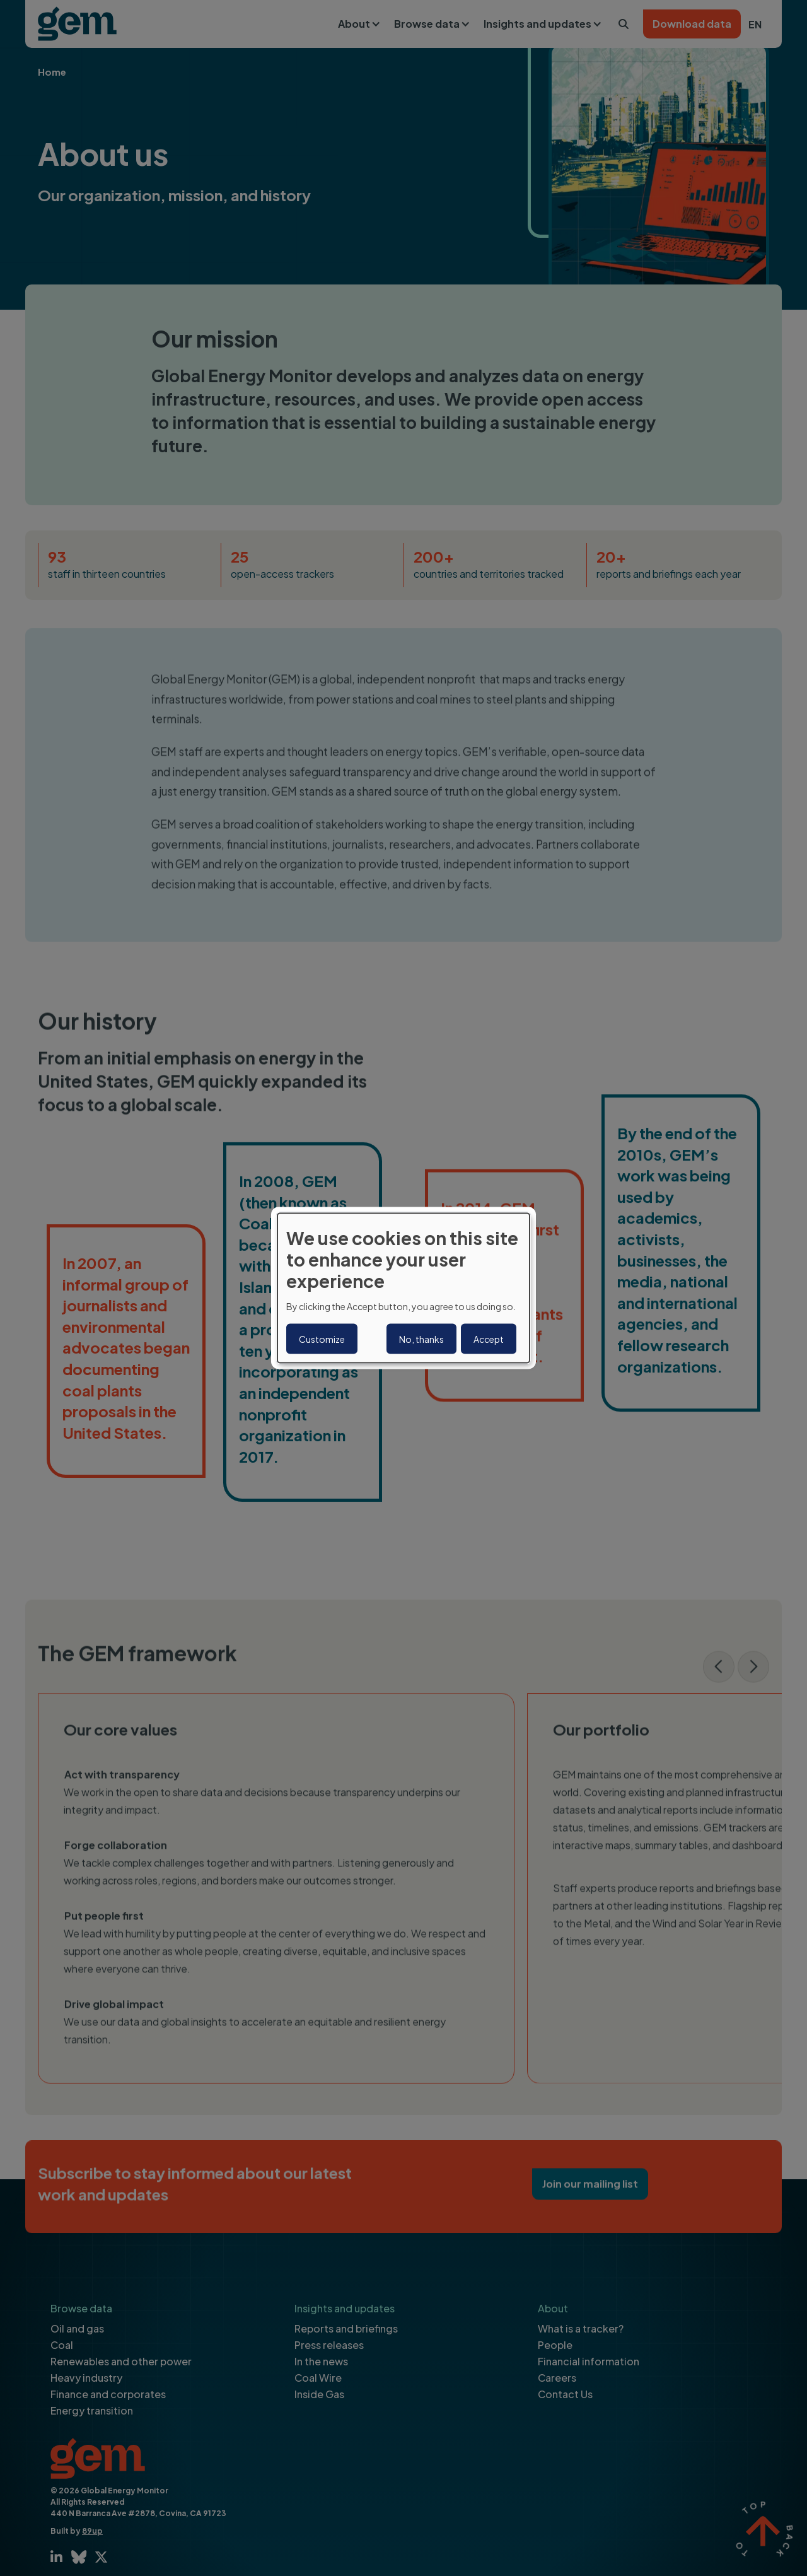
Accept (488, 1338)
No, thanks (421, 1338)
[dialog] (403, 1288)
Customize (322, 1338)
